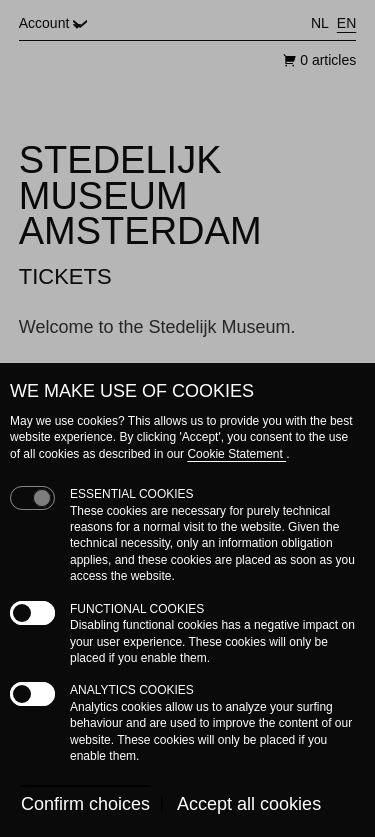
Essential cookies (132, 494)
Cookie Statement (236, 454)
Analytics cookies (132, 690)
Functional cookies (137, 609)
